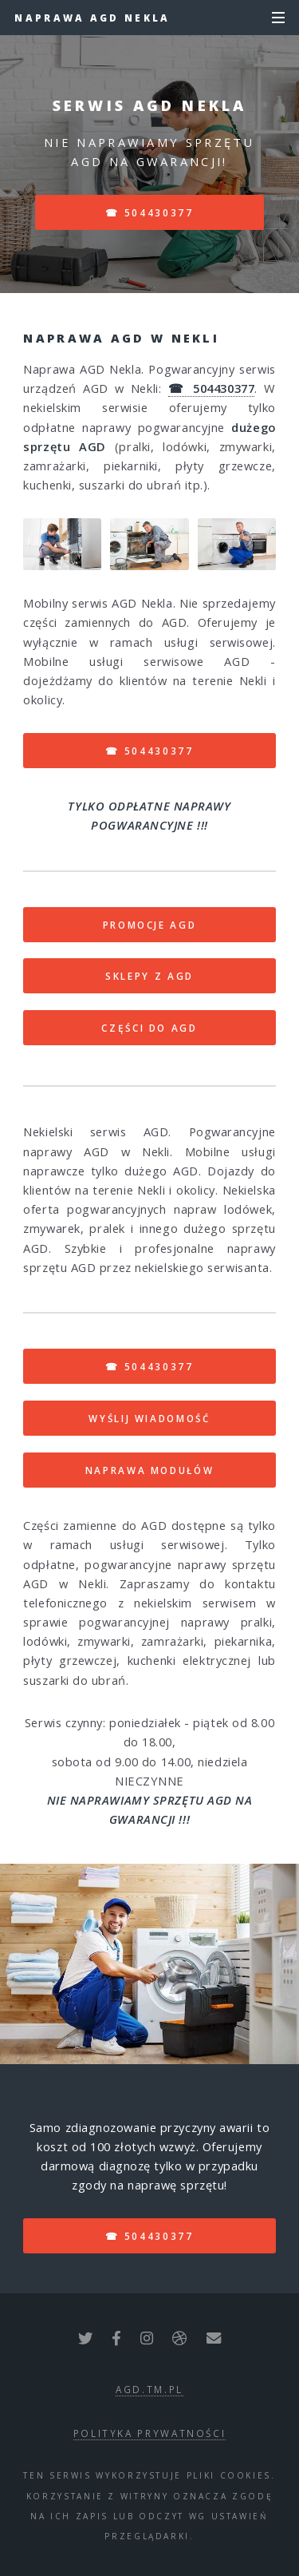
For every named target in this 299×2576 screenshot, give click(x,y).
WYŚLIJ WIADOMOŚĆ (149, 1418)
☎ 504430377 (149, 212)
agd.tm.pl (149, 2389)
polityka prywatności (149, 2433)
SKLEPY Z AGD (149, 975)
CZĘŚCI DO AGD (149, 1027)
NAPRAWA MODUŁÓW (149, 1470)
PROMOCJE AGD (150, 924)
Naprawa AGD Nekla (92, 17)
